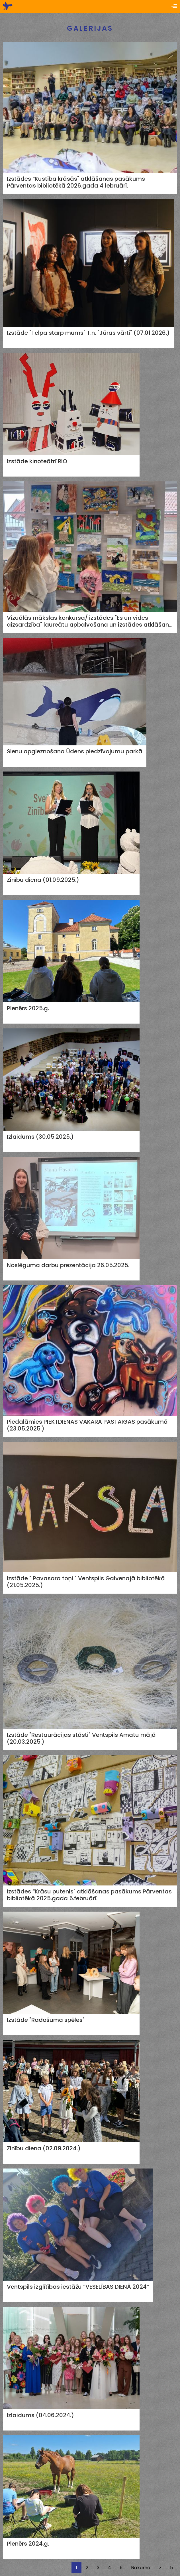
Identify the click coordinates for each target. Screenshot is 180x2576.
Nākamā (140, 2567)
